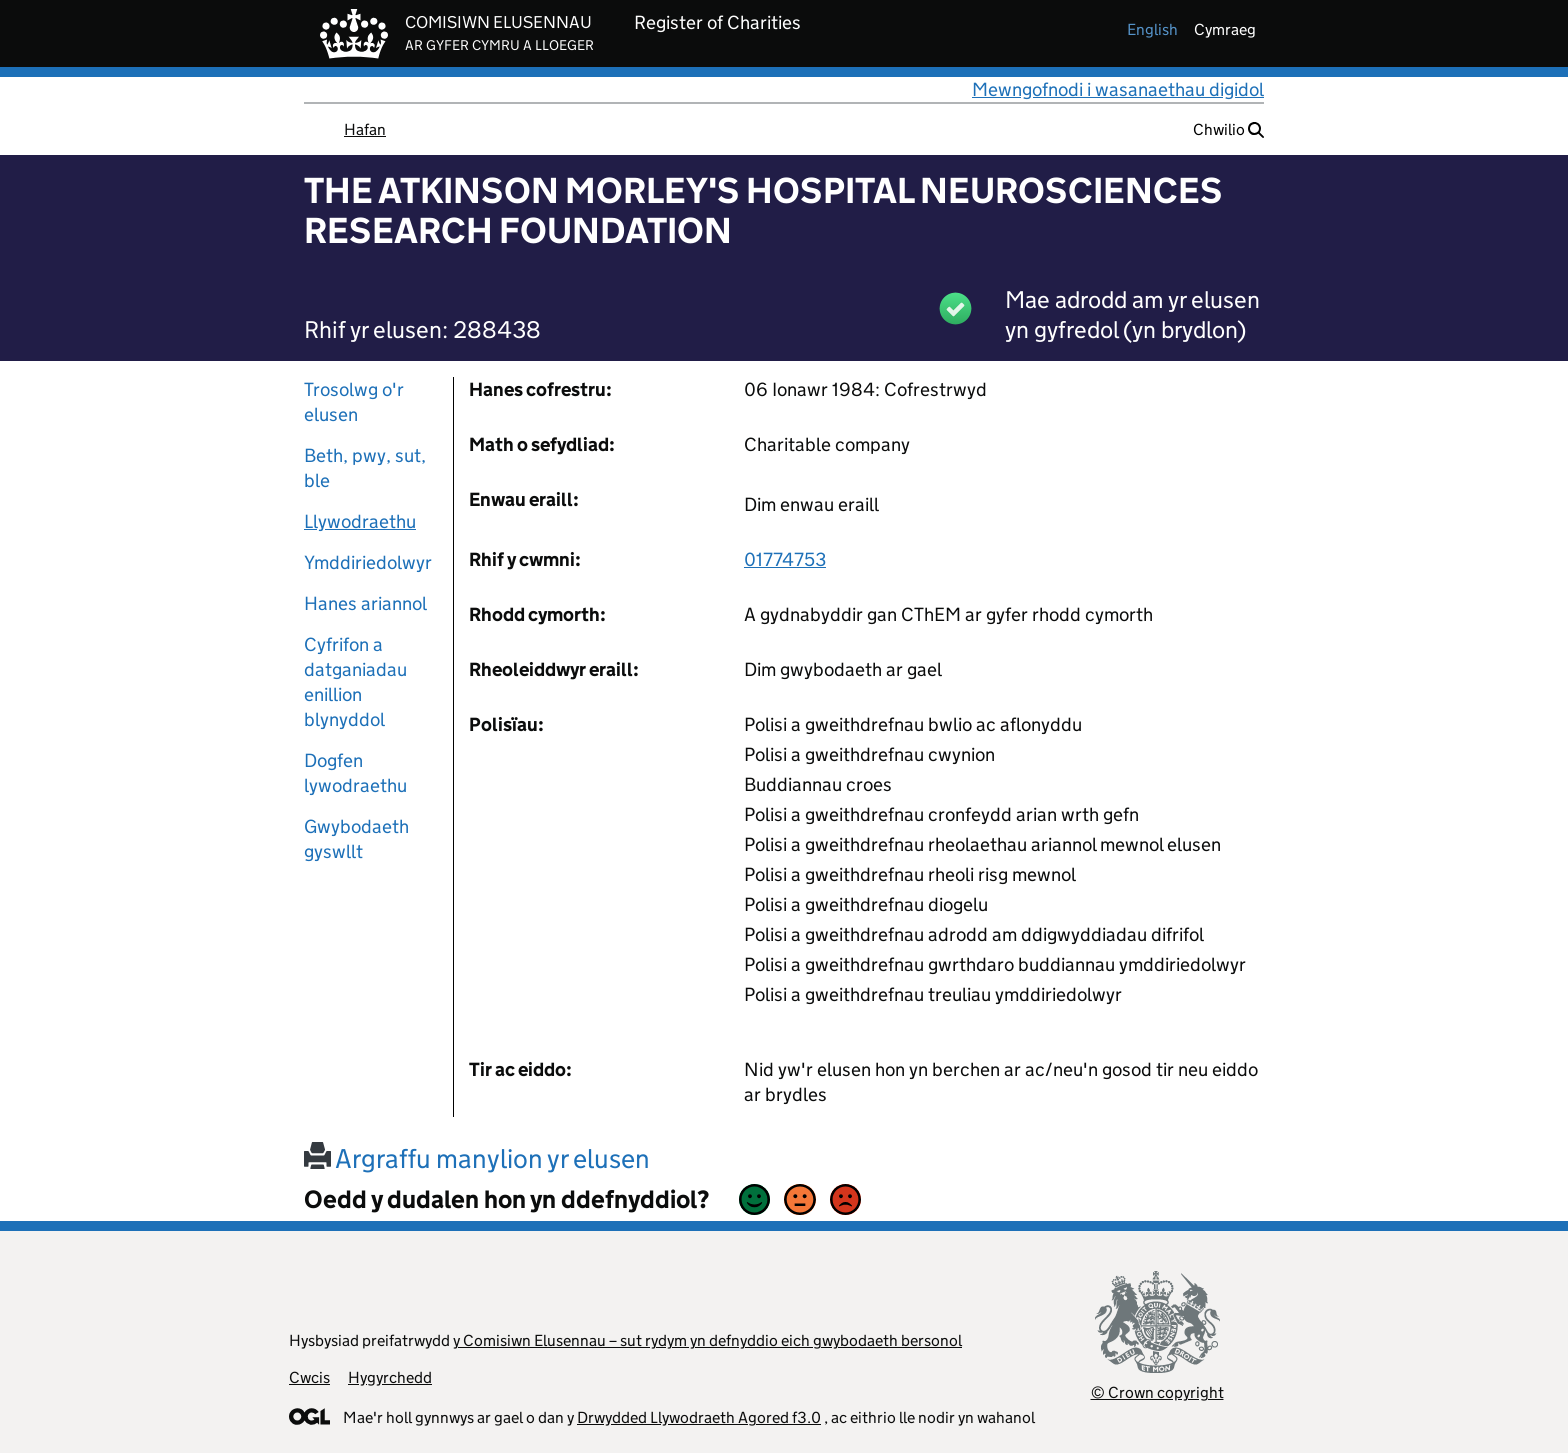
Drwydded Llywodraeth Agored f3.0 (699, 1417)
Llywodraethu (360, 521)
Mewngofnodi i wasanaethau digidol (1118, 89)
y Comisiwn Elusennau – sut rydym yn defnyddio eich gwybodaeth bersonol (707, 1340)
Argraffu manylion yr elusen (477, 1158)
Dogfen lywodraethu (355, 773)
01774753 (785, 559)
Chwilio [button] (1228, 129)
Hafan (365, 129)
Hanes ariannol (365, 603)
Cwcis (309, 1377)
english (1152, 29)
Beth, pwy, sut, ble (365, 468)
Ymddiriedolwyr (368, 562)
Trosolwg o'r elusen (354, 402)
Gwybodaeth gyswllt (356, 839)
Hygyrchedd (390, 1377)
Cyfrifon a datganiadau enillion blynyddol (355, 682)
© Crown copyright (1157, 1392)
